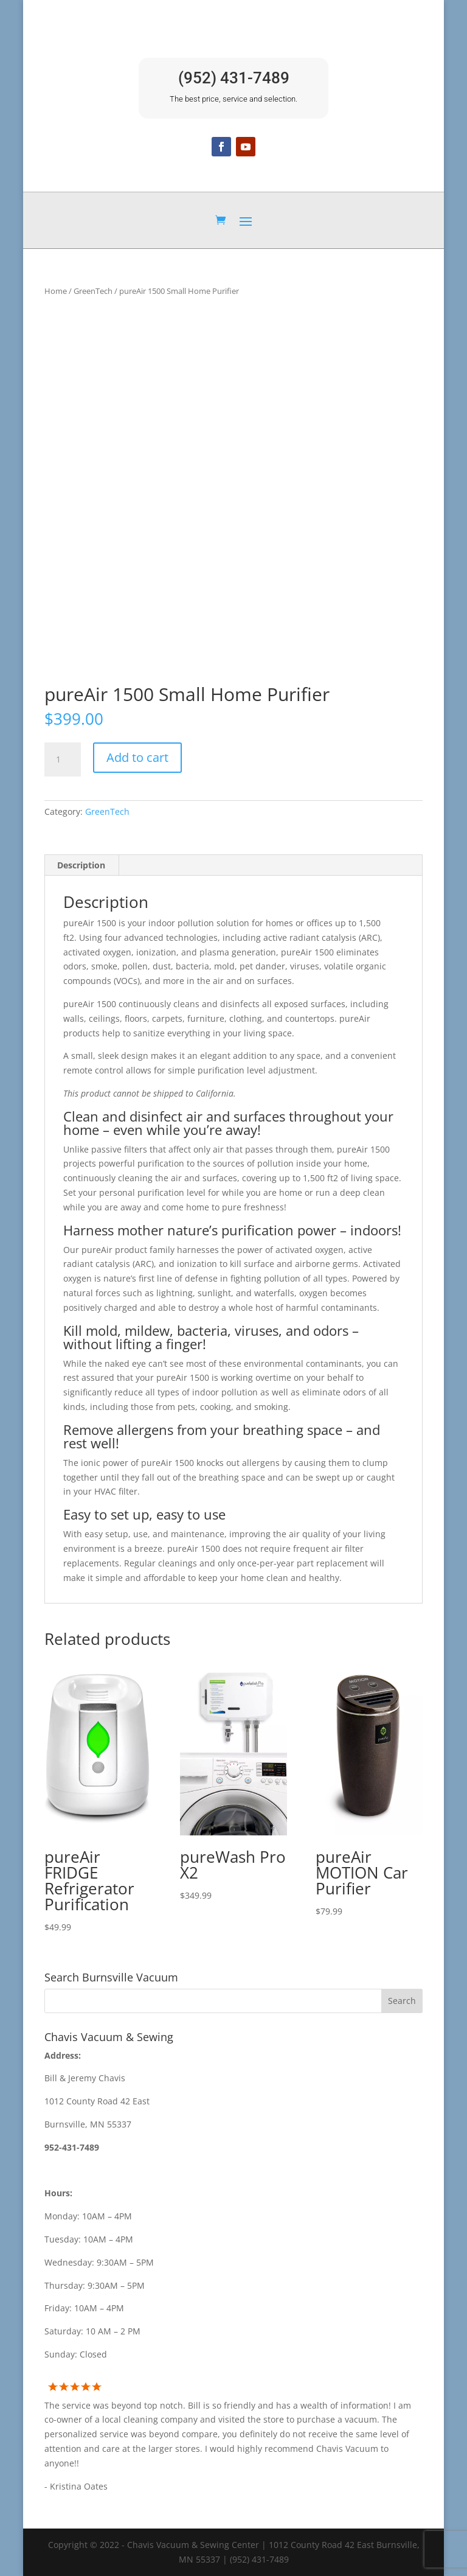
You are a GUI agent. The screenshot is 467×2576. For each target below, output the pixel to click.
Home (55, 290)
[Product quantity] (62, 759)
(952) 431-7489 (233, 78)
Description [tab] (81, 865)
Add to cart (137, 757)
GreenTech (93, 290)
